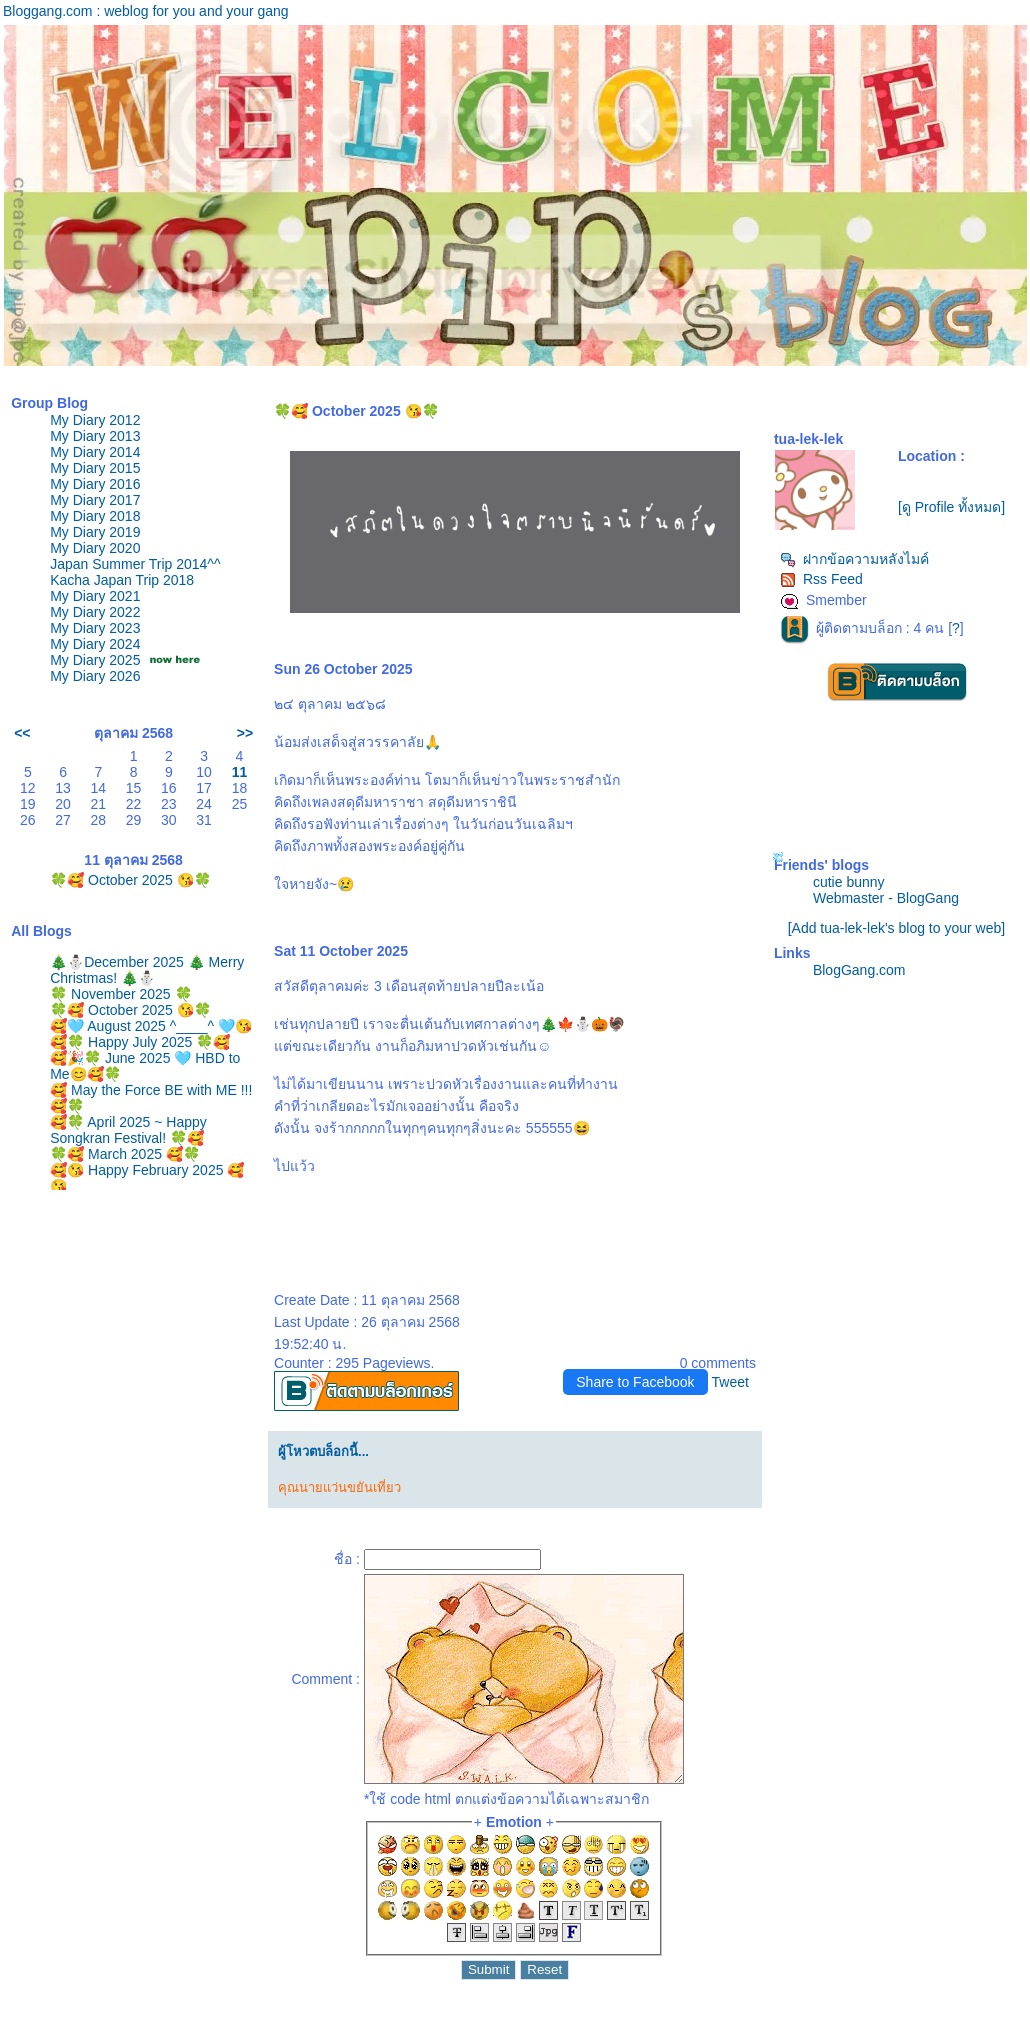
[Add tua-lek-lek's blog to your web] (896, 928)
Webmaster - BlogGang (886, 898)
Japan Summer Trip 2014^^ (135, 564)
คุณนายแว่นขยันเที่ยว (339, 1487)
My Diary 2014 (95, 452)
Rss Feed (821, 579)
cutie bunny (849, 882)
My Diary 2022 (95, 612)
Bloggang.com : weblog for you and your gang (146, 11)
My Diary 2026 (95, 676)
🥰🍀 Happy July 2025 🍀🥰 (140, 1042)
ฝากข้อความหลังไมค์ (854, 559)
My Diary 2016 (95, 484)
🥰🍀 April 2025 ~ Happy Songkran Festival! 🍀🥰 (128, 1130)
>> (245, 733)
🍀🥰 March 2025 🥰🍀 (125, 1154)
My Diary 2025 (95, 660)
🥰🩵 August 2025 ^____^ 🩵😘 (151, 1026)
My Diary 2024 (95, 644)
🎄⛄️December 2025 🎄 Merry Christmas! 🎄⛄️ (147, 970)
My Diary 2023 (95, 628)
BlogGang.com (859, 970)
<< (22, 733)
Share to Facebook (635, 1382)
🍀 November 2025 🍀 (120, 994)
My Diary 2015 (95, 468)
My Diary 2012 (95, 420)
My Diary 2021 (95, 596)
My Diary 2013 (95, 436)
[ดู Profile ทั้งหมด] (951, 507)
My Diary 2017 (95, 500)
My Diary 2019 (95, 532)
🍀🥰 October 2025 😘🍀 (130, 880)
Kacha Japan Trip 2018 (122, 580)
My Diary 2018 (95, 516)
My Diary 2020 (95, 548)
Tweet (730, 1382)
